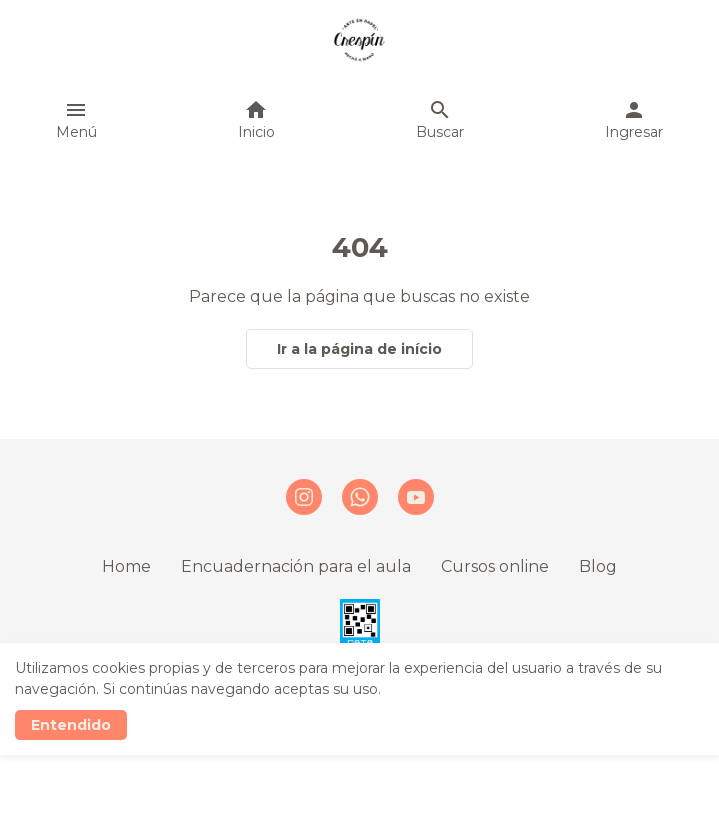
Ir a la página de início (359, 349)
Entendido (71, 725)
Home (126, 566)
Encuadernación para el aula (296, 566)
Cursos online (495, 566)
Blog (598, 566)
